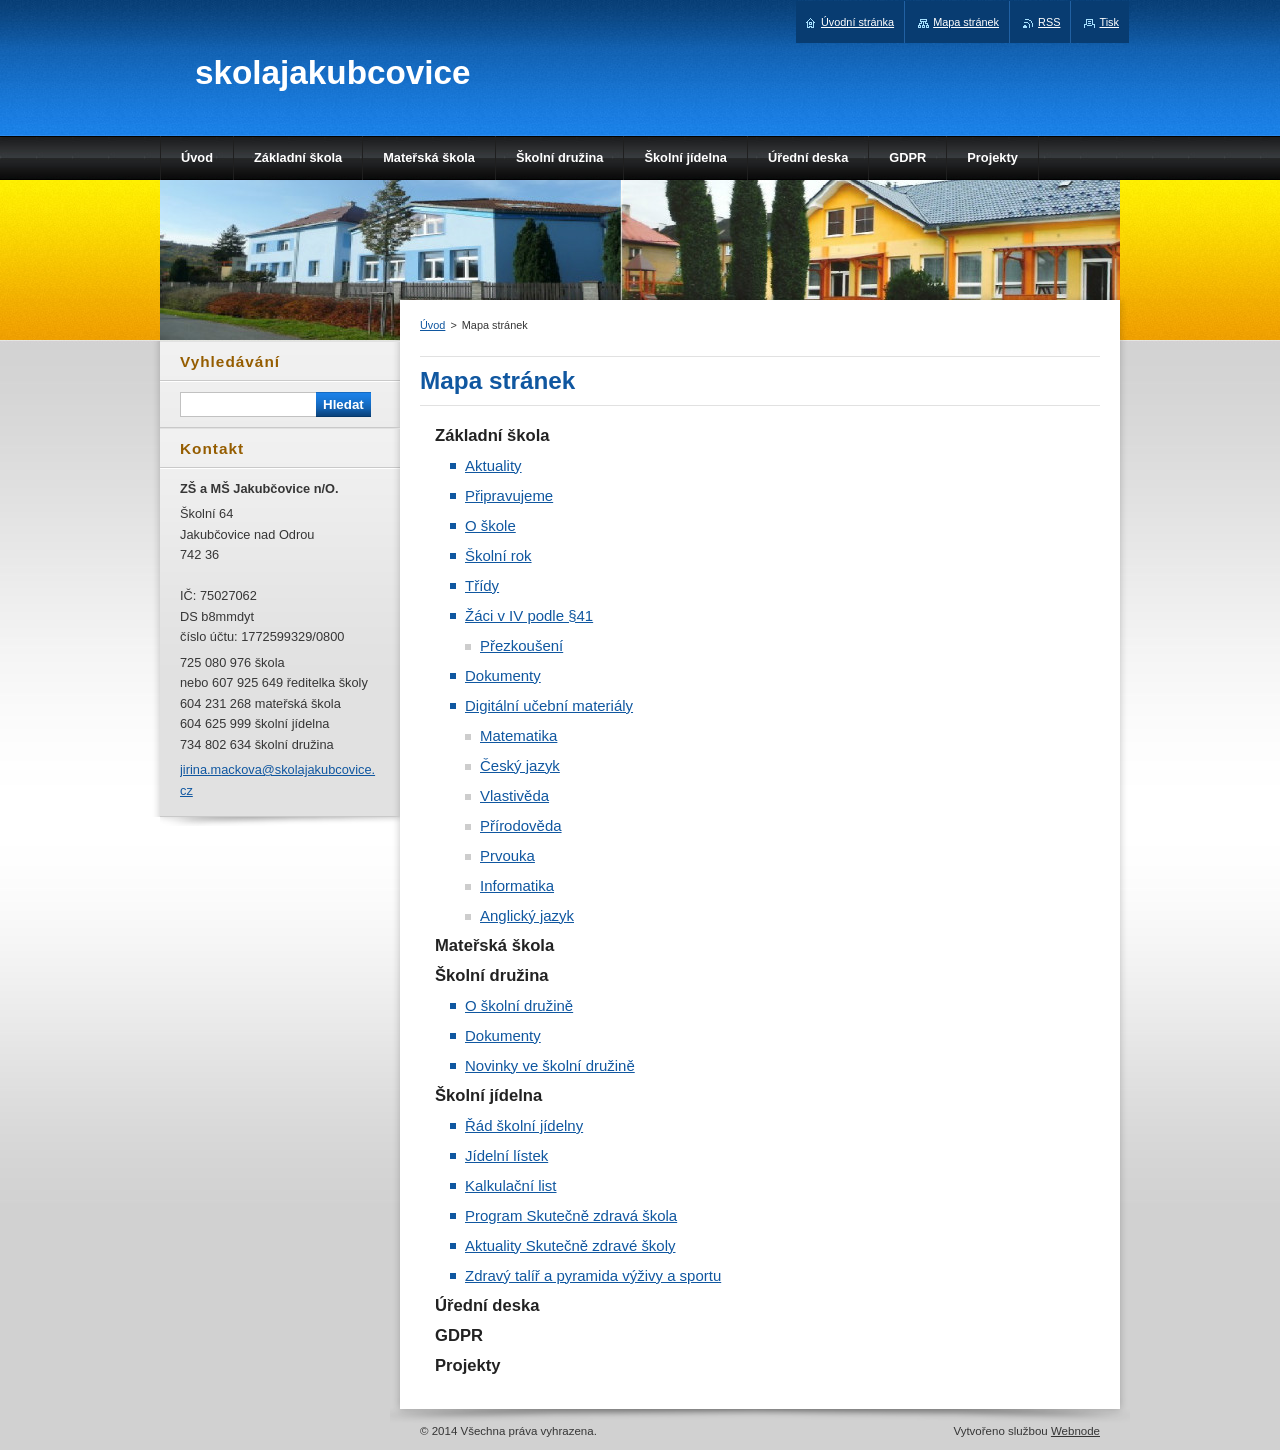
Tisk (1109, 22)
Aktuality (493, 465)
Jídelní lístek (506, 1155)
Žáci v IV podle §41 (529, 615)
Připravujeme (509, 495)
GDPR (459, 1335)
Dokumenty (503, 675)
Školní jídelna (488, 1095)
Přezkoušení (521, 645)
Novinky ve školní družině (550, 1065)
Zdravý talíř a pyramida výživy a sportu (593, 1275)
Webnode (1075, 1431)
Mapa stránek (966, 22)
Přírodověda (521, 825)
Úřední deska (487, 1305)
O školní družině (519, 1005)
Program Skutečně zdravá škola (571, 1215)
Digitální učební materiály (549, 705)
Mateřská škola (494, 945)
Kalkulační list (511, 1185)
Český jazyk (520, 765)
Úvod (432, 325)
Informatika (517, 885)
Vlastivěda (514, 795)
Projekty (468, 1365)
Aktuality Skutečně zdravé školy (570, 1245)
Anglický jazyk (527, 915)
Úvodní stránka (857, 22)
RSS (1049, 22)
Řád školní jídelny (524, 1125)
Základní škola (492, 435)
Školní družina (492, 975)
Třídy (482, 585)
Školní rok (498, 555)
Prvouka (507, 855)
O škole (490, 525)
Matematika (518, 735)
